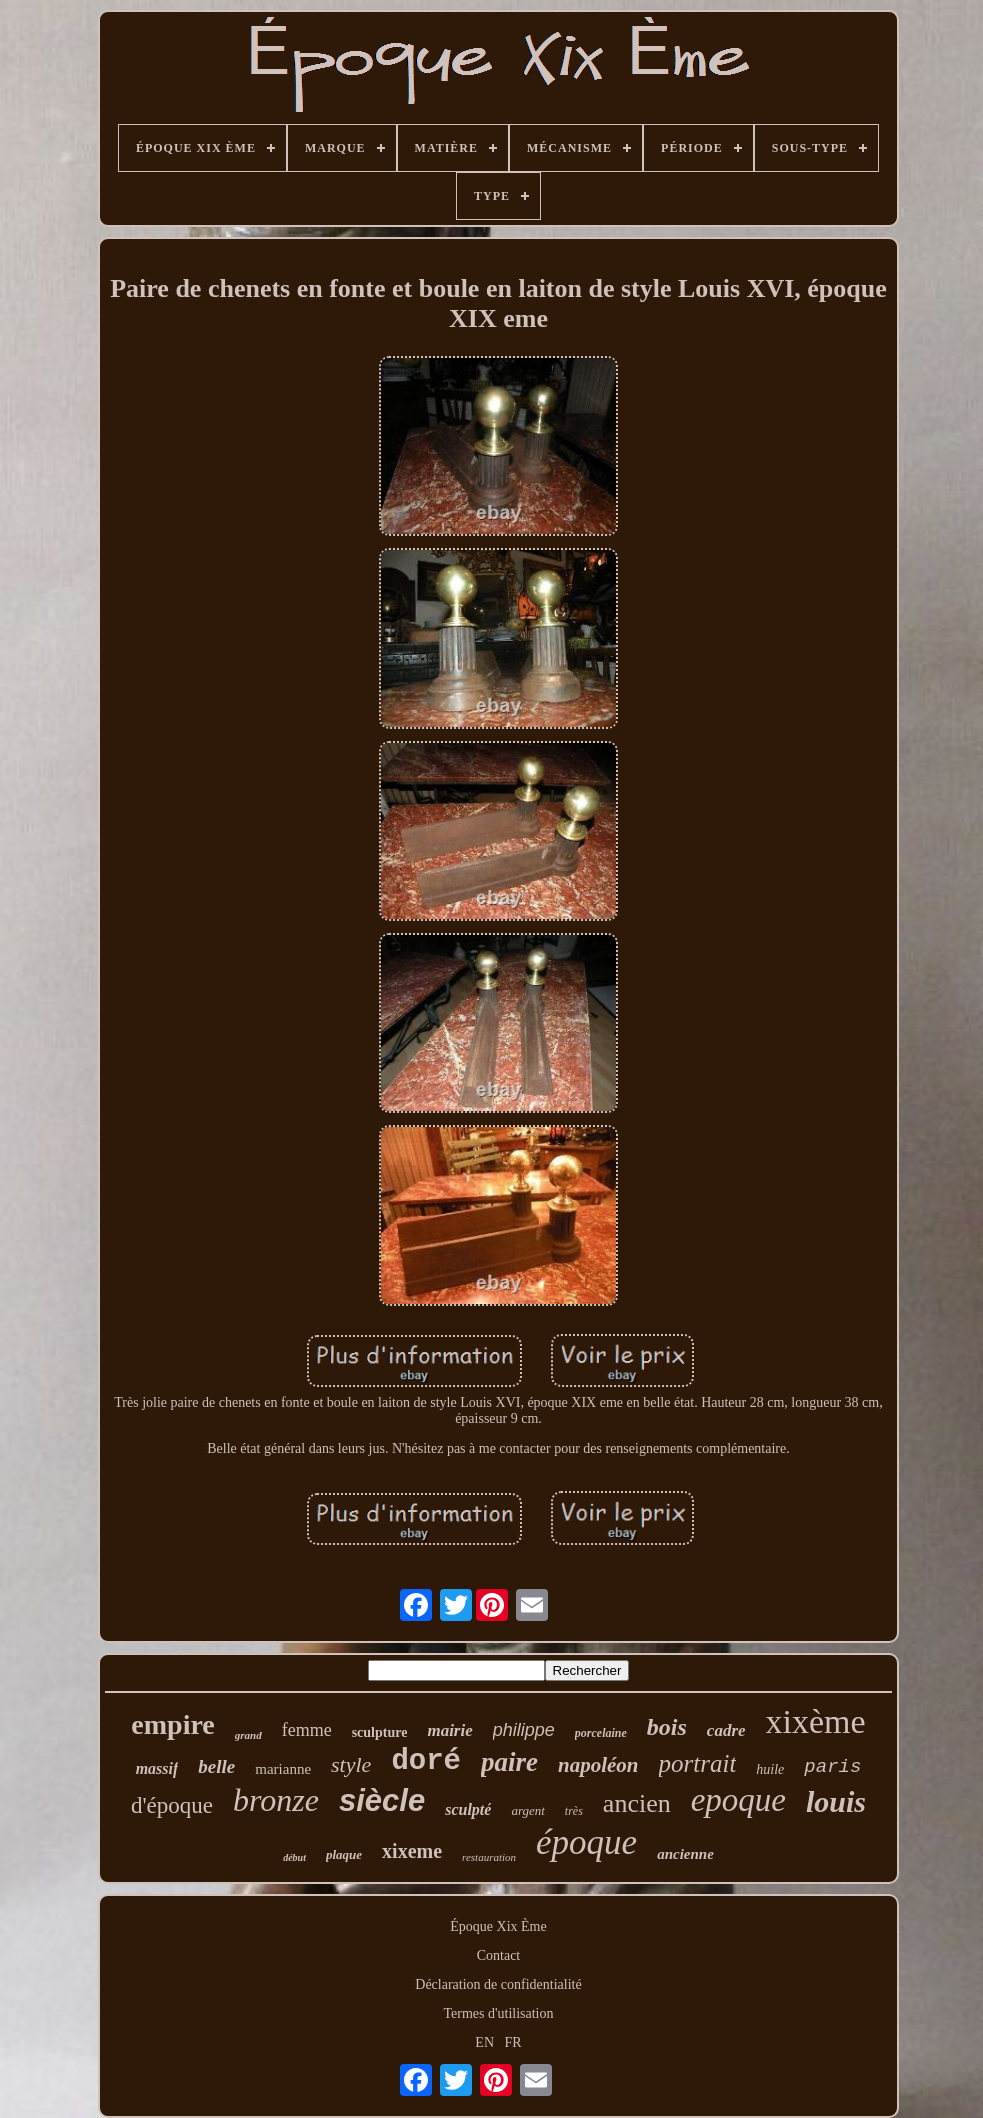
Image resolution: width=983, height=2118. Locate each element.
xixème (816, 1721)
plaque (344, 1854)
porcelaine (601, 1733)
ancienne (685, 1854)
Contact (499, 1955)
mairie (449, 1730)
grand (248, 1735)
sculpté (468, 1809)
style (351, 1764)
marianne (283, 1769)
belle (216, 1766)
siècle (382, 1800)
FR (513, 2042)
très (574, 1811)
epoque (738, 1800)
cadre (726, 1730)
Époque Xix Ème (498, 1926)
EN (484, 2042)
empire (172, 1724)
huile (770, 1769)
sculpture (380, 1732)
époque (586, 1842)
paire (509, 1762)
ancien (637, 1803)
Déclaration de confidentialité (498, 1984)
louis (836, 1801)
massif (157, 1768)
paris (832, 1767)
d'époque (172, 1805)
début (294, 1857)
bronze (276, 1800)
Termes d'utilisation (498, 2013)
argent (527, 1810)
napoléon (598, 1765)
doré (426, 1761)
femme (307, 1730)
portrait (698, 1763)
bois (667, 1727)
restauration (489, 1857)
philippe (524, 1730)
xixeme (412, 1851)
